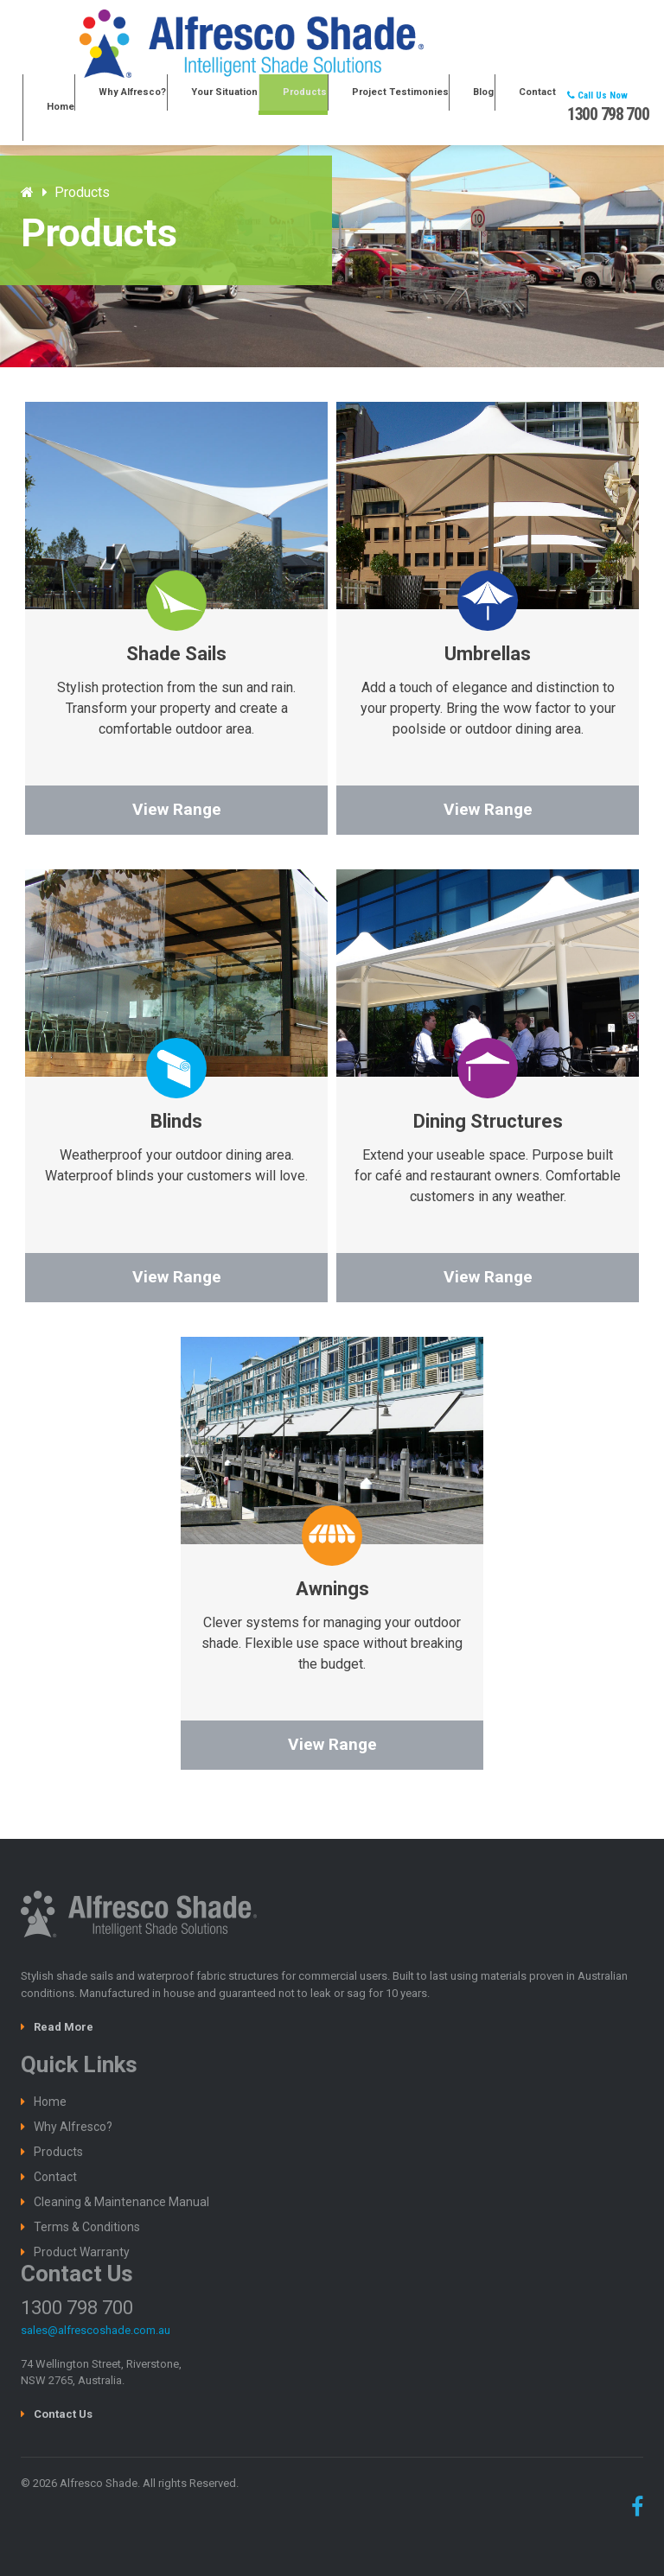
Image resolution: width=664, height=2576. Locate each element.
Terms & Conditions (87, 2227)
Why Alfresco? (203, 107)
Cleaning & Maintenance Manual (121, 2202)
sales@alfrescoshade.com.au (95, 2330)
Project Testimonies (425, 107)
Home (144, 107)
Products (345, 107)
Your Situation (280, 107)
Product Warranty (82, 2252)
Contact (534, 107)
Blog (494, 107)
